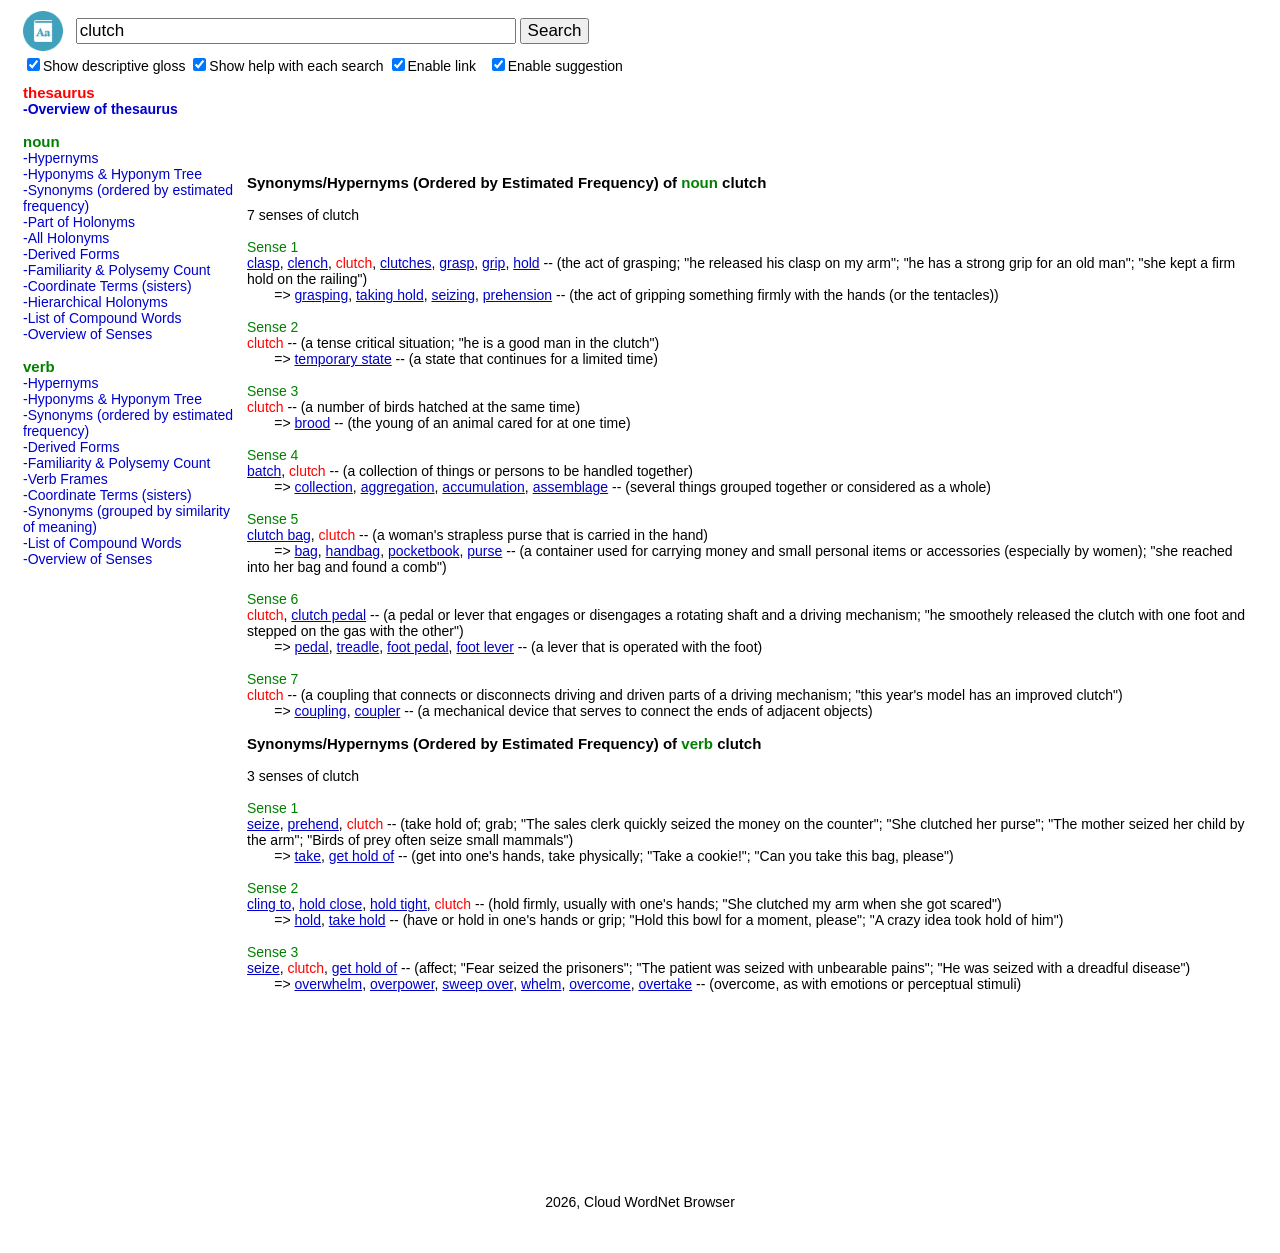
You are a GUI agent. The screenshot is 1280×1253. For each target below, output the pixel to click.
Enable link (434, 66)
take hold (357, 920)
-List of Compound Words (102, 318)
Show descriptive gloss (106, 66)
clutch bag (279, 535)
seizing (453, 295)
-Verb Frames (65, 479)
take (307, 856)
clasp (263, 263)
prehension (517, 295)
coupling (320, 711)
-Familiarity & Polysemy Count (117, 270)
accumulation (483, 487)
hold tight (398, 904)
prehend (312, 824)
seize (263, 824)
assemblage (571, 487)
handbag (353, 551)
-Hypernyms (60, 158)
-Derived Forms (71, 254)
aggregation (398, 487)
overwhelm (328, 984)
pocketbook (424, 551)
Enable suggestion (557, 66)
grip (493, 263)
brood (312, 423)
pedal (311, 647)
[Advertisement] (103, 874)
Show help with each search (288, 66)
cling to (269, 904)
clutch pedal (328, 615)
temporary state (342, 359)
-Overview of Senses (87, 334)
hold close (330, 904)
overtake (665, 984)
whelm (541, 984)
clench (307, 263)
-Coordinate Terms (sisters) (107, 286)
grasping (321, 295)
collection (323, 487)
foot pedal (418, 647)
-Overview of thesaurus (100, 109)
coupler (377, 711)
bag (305, 551)
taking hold (390, 295)
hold (526, 263)
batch (264, 471)
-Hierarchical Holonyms (95, 302)
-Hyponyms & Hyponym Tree (112, 174)
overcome (599, 984)
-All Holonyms (66, 238)
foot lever (485, 647)
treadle (358, 647)
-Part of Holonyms (79, 222)
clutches (405, 263)
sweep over (477, 984)
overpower (402, 984)
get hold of (361, 856)
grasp (456, 263)
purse (484, 551)
